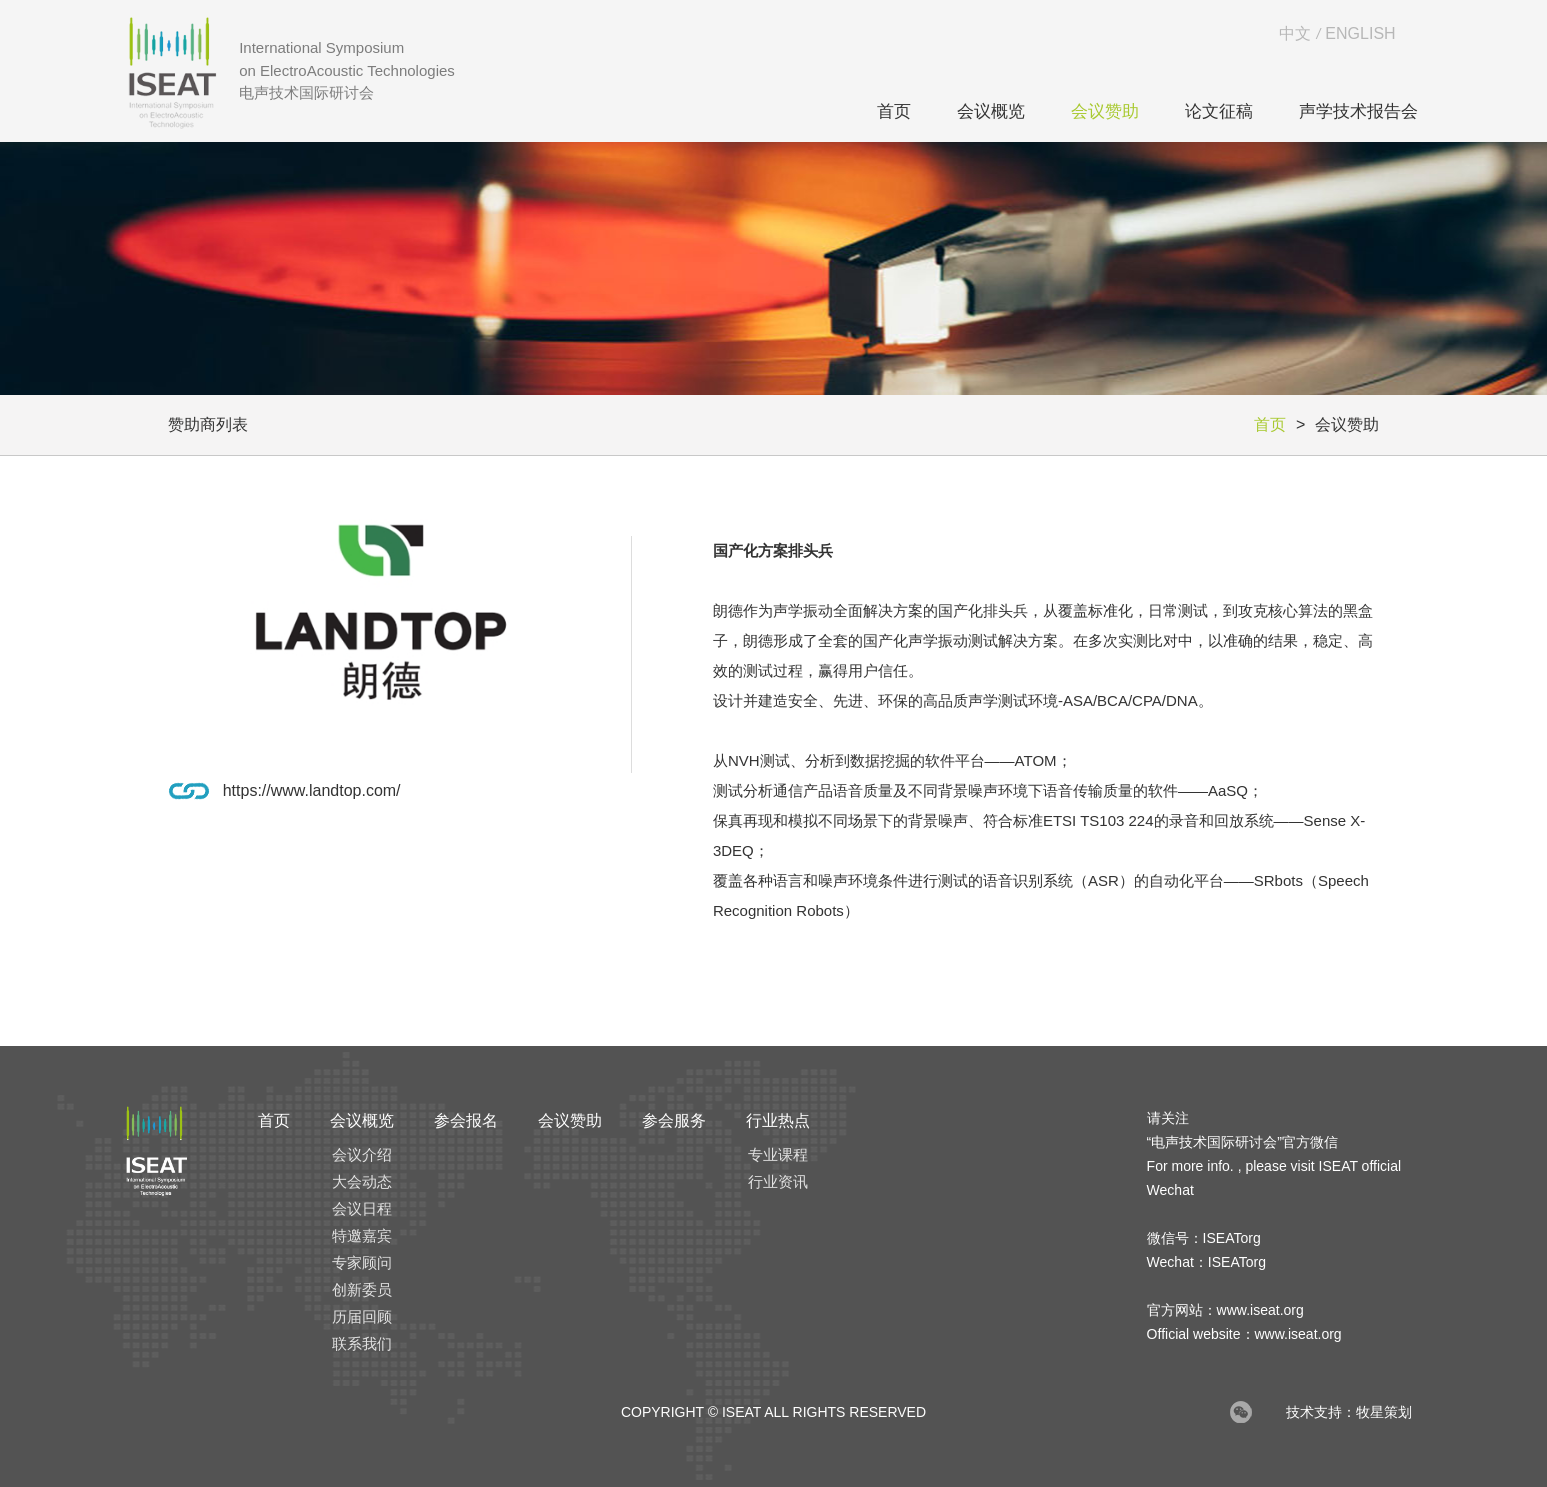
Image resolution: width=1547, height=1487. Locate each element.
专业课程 (778, 1154)
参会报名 (466, 1120)
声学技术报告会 (1358, 111)
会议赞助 (1105, 111)
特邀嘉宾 (362, 1235)
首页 (894, 111)
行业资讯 (778, 1181)
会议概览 (991, 111)
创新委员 (362, 1289)
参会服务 (674, 1120)
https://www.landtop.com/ (312, 790)
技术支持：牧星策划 (1349, 1412)
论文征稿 (1219, 111)
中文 (1295, 33)
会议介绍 (362, 1154)
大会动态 (362, 1181)
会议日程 (362, 1208)
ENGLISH (1360, 33)
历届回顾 (362, 1316)
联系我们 (362, 1343)
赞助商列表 (208, 424)
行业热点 (778, 1120)
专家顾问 (362, 1262)
